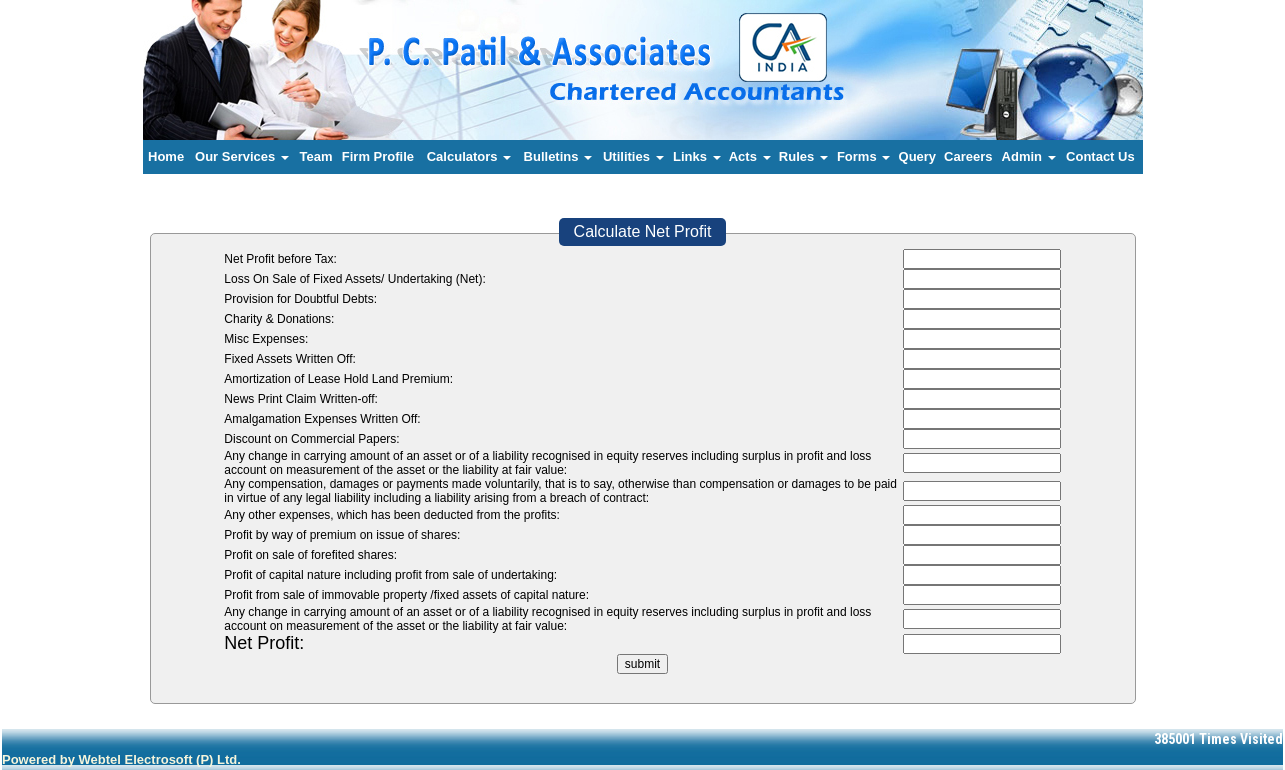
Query (918, 156)
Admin (1029, 156)
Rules (803, 156)
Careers (968, 156)
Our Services (242, 156)
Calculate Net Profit (643, 231)
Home (166, 156)
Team (316, 156)
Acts (750, 156)
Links (697, 156)
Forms (863, 156)
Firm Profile (378, 156)
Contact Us (1100, 156)
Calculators (469, 156)
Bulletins (558, 156)
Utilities (633, 156)
